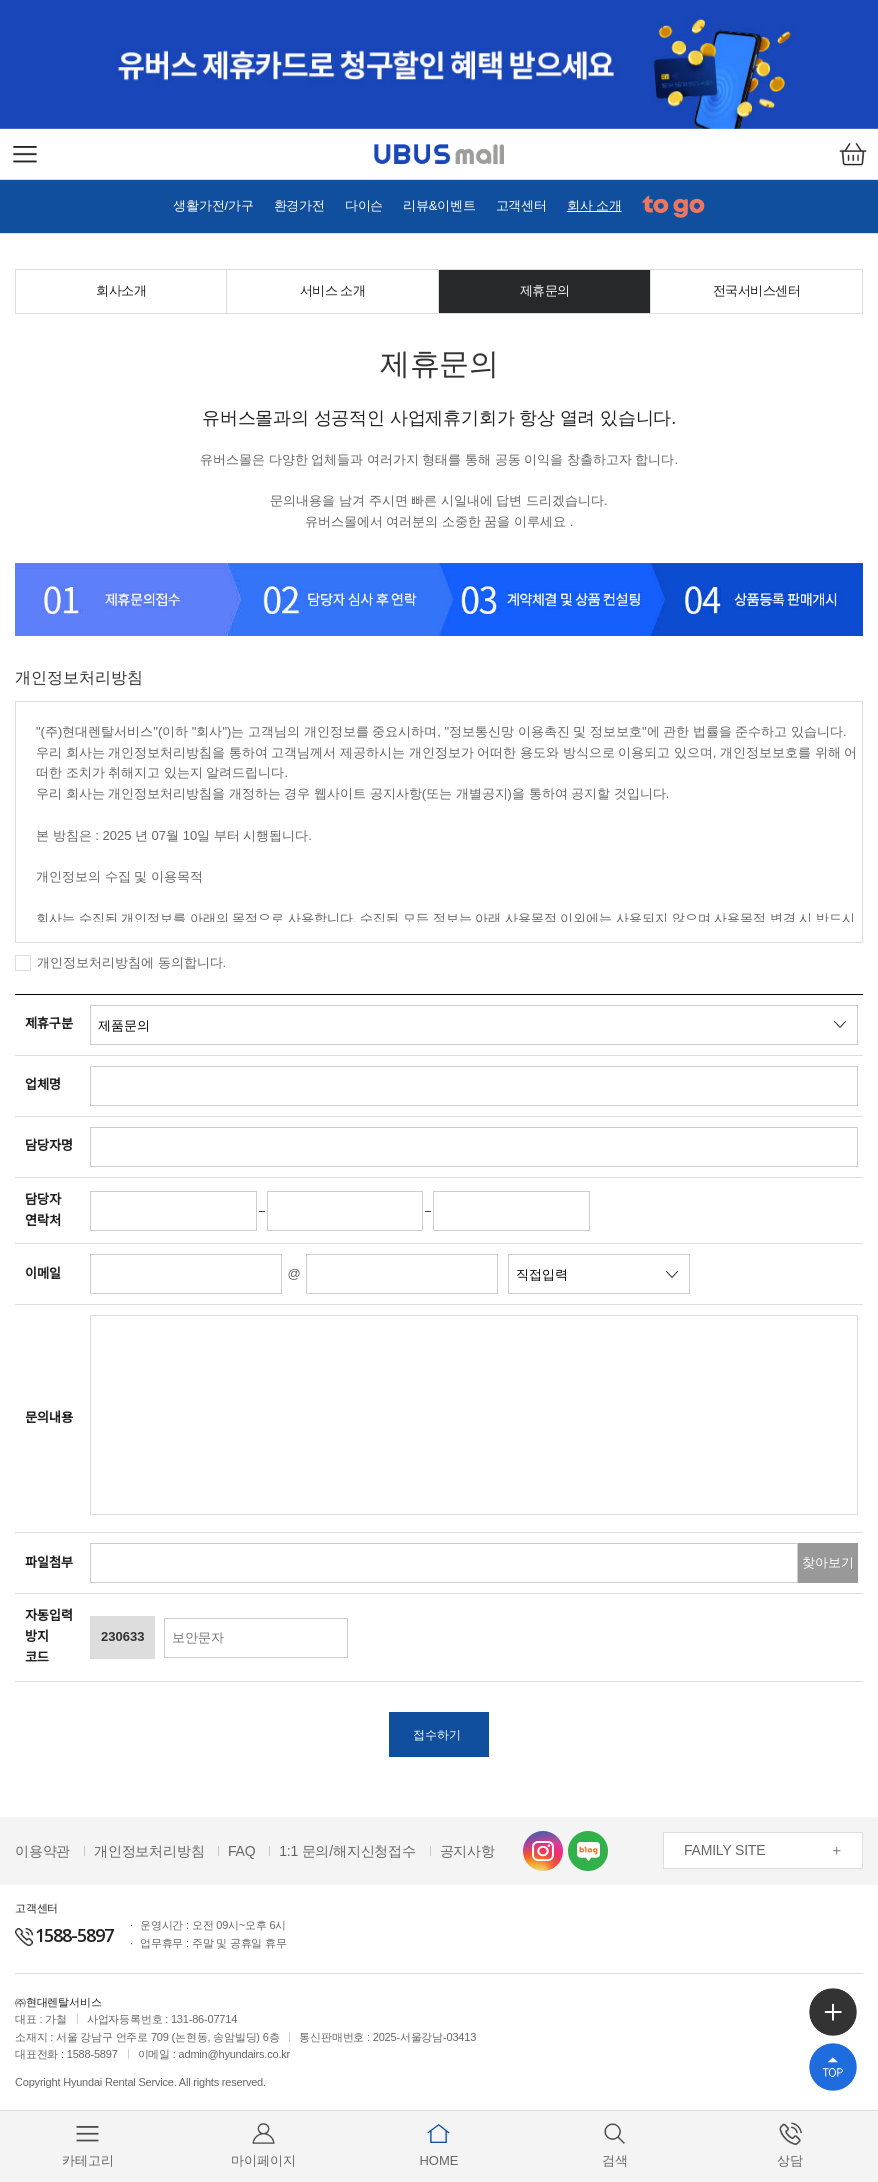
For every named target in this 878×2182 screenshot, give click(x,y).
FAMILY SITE (724, 1856)
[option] (439, 64)
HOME (438, 2144)
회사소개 (121, 290)
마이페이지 (263, 2144)
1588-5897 (64, 1940)
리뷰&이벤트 (439, 205)
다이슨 (364, 205)
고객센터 (521, 205)
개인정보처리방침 (149, 1856)
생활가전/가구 (213, 205)
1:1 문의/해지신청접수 (347, 1856)
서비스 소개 (333, 290)
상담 (790, 2144)
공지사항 (467, 1856)
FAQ (241, 1856)
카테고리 (88, 2144)
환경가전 (299, 205)
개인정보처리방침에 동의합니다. (131, 962)
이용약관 (42, 1856)
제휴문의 (545, 290)
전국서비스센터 (757, 290)
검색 (615, 2144)
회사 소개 (594, 205)
